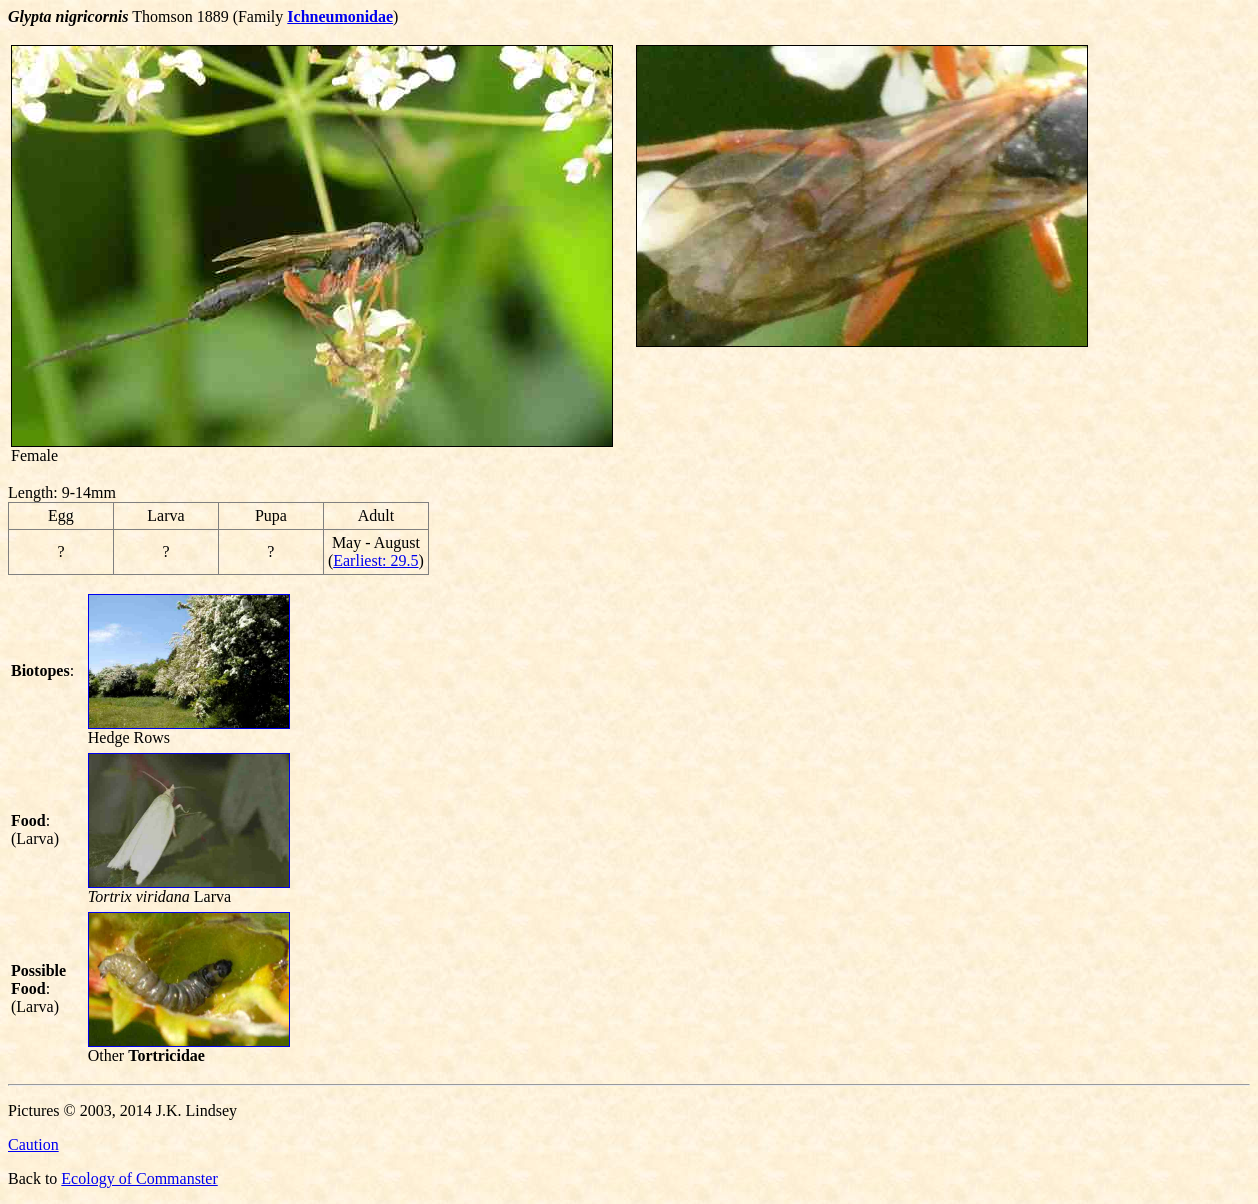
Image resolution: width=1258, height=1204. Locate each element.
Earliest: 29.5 (375, 560)
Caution (33, 1144)
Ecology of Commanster (139, 1178)
